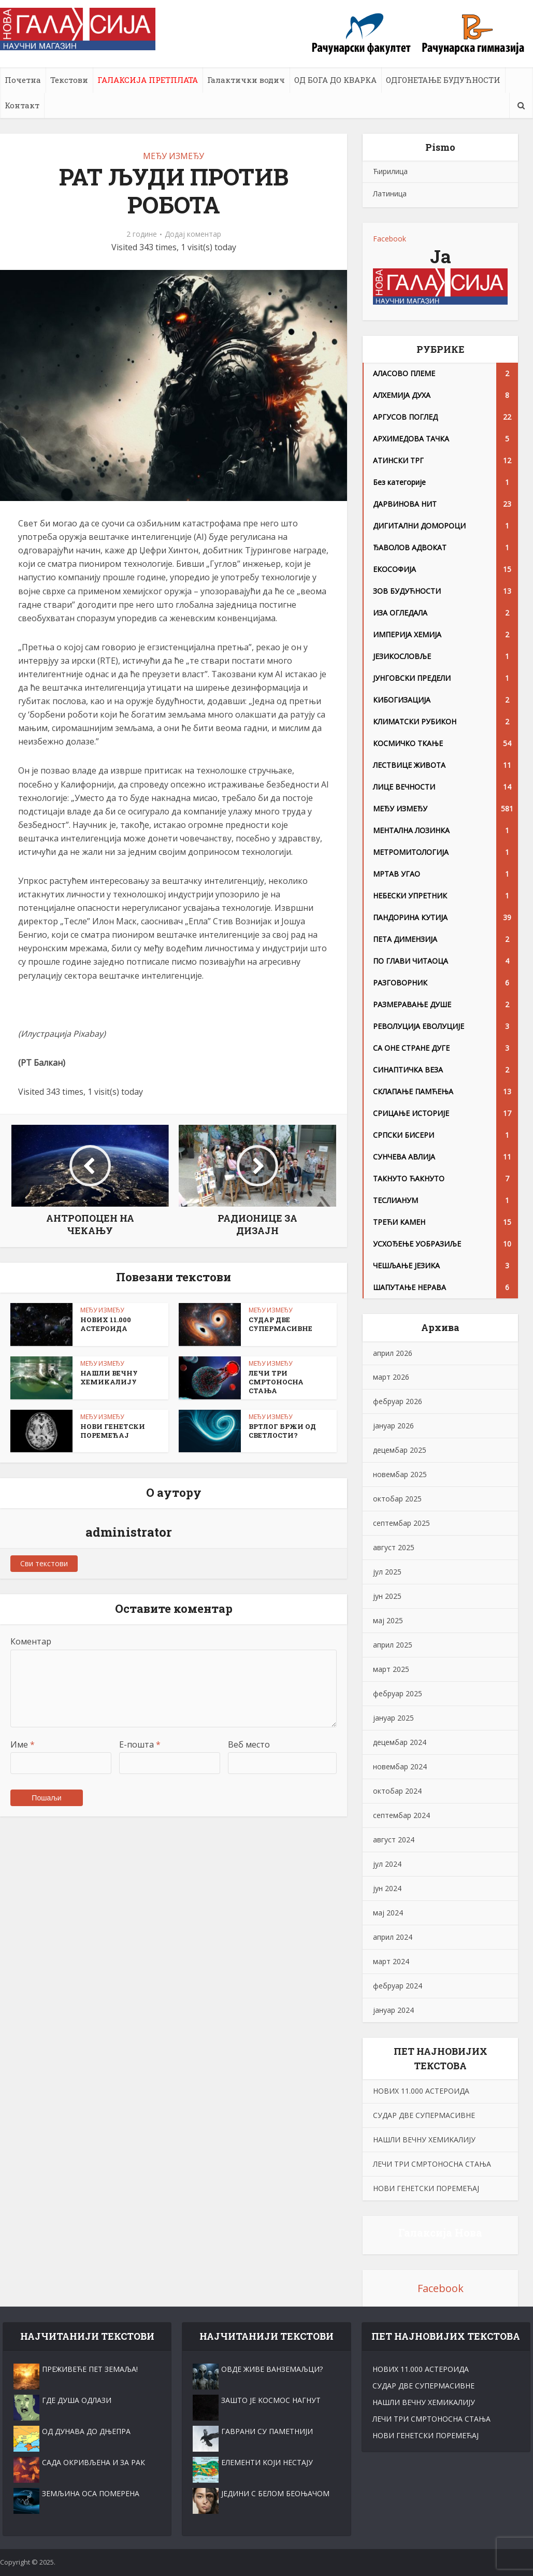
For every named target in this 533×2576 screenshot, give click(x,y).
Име (22, 1744)
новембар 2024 (400, 1766)
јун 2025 (387, 1596)
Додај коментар (193, 234)
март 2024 (391, 1961)
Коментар (30, 1641)
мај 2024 (388, 1912)
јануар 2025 (393, 1718)
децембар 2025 (399, 1450)
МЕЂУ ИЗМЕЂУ (173, 156)
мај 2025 (388, 1620)
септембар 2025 (401, 1523)
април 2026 (392, 1353)
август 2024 (393, 1839)
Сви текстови (44, 1563)
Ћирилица (390, 171)
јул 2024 (387, 1864)
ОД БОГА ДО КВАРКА (335, 80)
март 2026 (391, 1377)
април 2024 (392, 1937)
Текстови (69, 80)
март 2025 (391, 1669)
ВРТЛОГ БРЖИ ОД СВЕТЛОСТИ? (282, 1431)
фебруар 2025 (397, 1693)
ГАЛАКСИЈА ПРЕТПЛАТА (147, 80)
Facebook (389, 239)
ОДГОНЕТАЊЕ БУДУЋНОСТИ (443, 80)
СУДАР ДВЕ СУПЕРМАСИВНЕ (280, 1324)
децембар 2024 (399, 1742)
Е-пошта (140, 1744)
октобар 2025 (397, 1499)
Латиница (390, 193)
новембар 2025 (400, 1474)
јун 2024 (387, 1888)
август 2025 (393, 1547)
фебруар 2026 (397, 1401)
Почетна (23, 80)
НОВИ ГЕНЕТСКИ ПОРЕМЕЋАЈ (112, 1431)
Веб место (249, 1744)
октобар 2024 (397, 1791)
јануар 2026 (393, 1425)
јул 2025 (387, 1572)
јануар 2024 (393, 2010)
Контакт (22, 105)
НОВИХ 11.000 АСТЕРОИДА (105, 1324)
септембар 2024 (401, 1815)
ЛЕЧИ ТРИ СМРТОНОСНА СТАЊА (276, 1381)
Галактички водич (246, 80)
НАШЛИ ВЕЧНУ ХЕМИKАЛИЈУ (109, 1377)
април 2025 (392, 1645)
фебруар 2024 (397, 1986)
